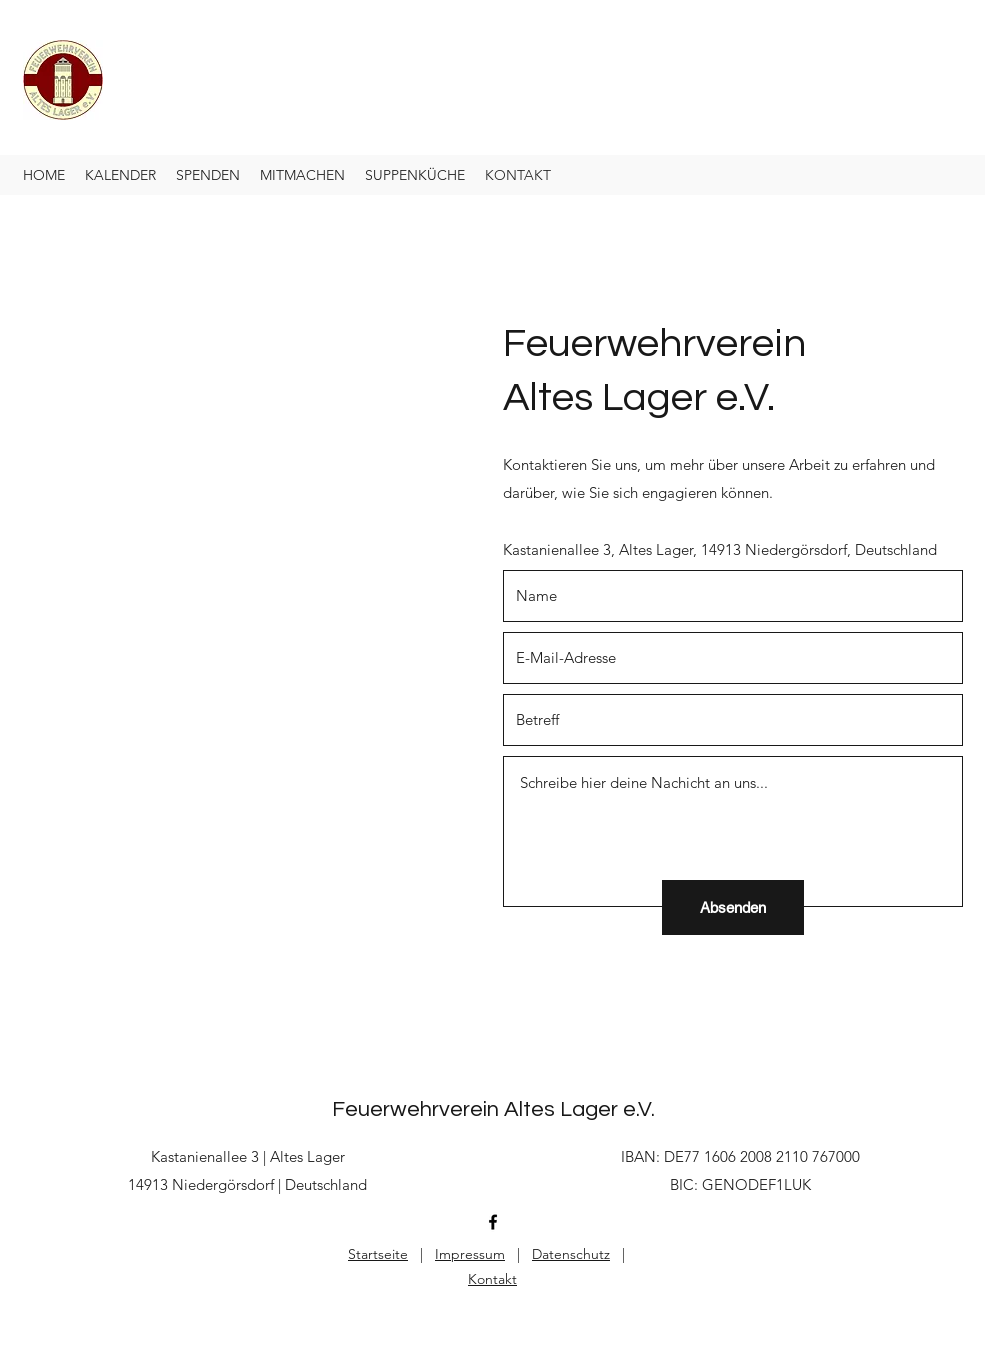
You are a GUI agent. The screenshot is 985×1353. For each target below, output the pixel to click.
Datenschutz (571, 1254)
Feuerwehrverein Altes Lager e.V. (493, 1109)
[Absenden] (733, 907)
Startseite (378, 1254)
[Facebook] (493, 1222)
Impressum (470, 1254)
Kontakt (492, 1279)
